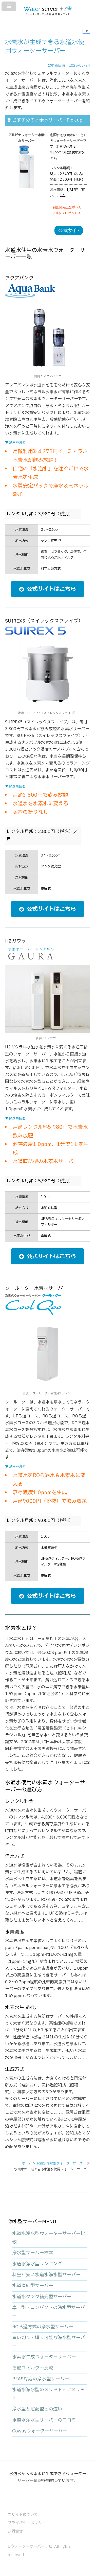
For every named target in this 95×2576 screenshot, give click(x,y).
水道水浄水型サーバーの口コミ (44, 2420)
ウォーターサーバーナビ (31, 2546)
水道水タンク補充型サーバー (41, 2296)
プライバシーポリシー (27, 2523)
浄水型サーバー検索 (32, 2252)
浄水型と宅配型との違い (37, 2409)
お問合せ (15, 2531)
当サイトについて (23, 2515)
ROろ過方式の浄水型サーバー (42, 2327)
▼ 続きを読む (15, 442)
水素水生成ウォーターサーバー (44, 2357)
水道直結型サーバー (32, 2285)
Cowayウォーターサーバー (39, 2431)
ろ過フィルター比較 (32, 2368)
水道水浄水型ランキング (37, 2264)
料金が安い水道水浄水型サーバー (46, 2274)
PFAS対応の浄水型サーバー (40, 2379)
